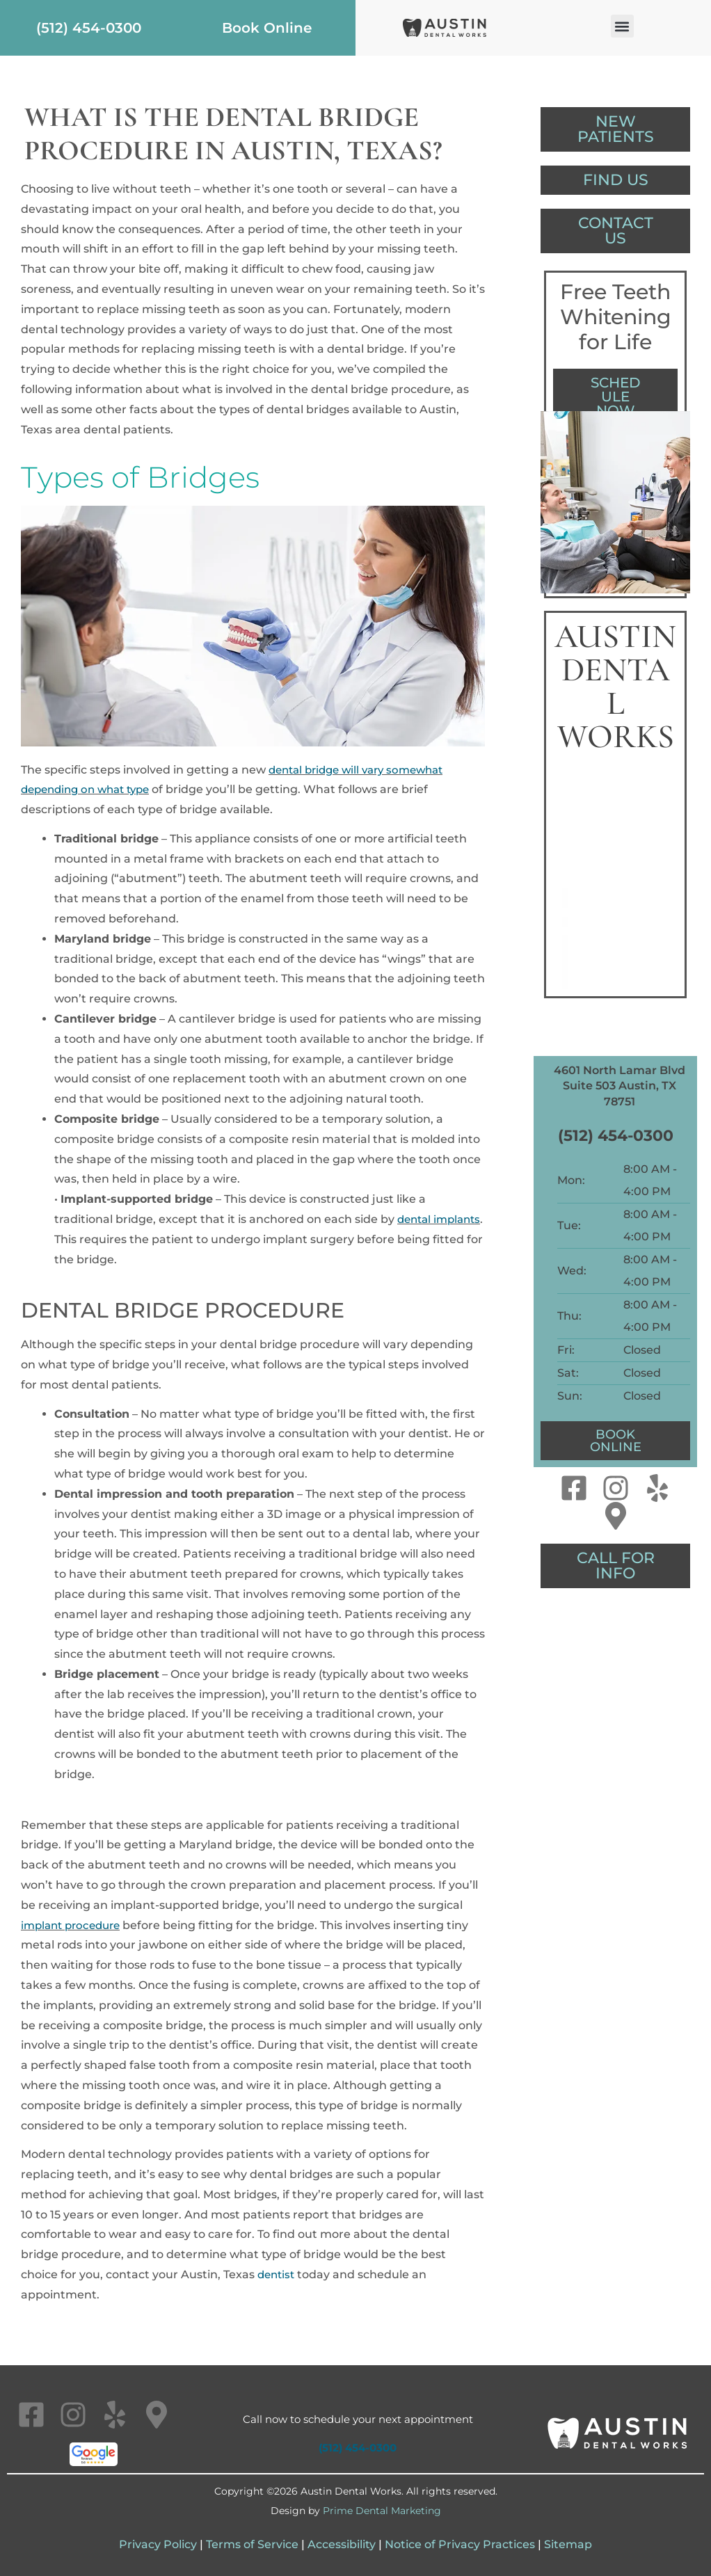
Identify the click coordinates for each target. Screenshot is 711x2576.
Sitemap (568, 2544)
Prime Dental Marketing (382, 2510)
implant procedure (74, 1925)
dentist (277, 2274)
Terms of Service (252, 2544)
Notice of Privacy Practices (460, 2544)
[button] (622, 26)
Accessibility (341, 2544)
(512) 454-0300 (616, 1144)
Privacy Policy (158, 2544)
